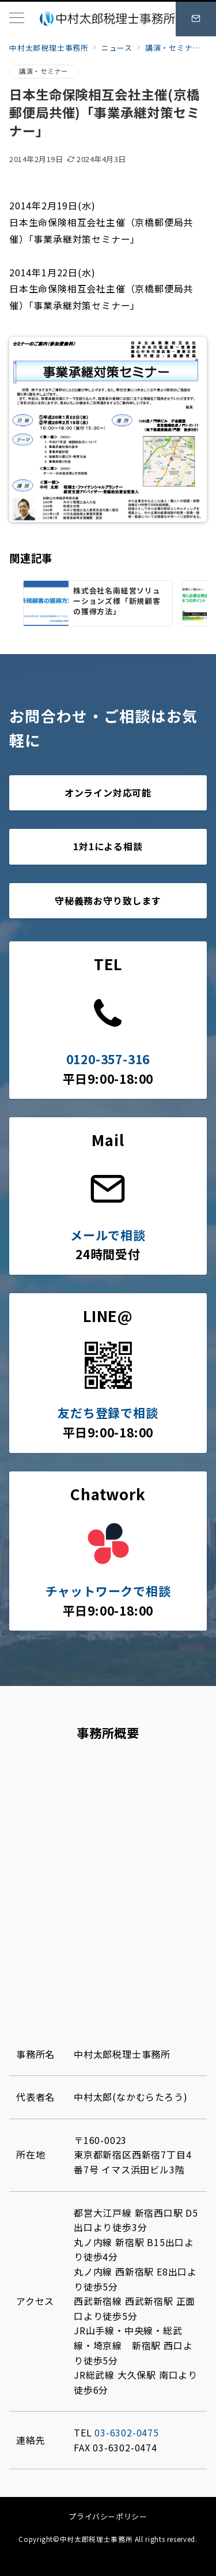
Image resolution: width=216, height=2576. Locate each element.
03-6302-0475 (126, 2432)
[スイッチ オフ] (196, 19)
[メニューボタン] (16, 19)
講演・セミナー (44, 71)
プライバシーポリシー (108, 2516)
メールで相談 (108, 1235)
